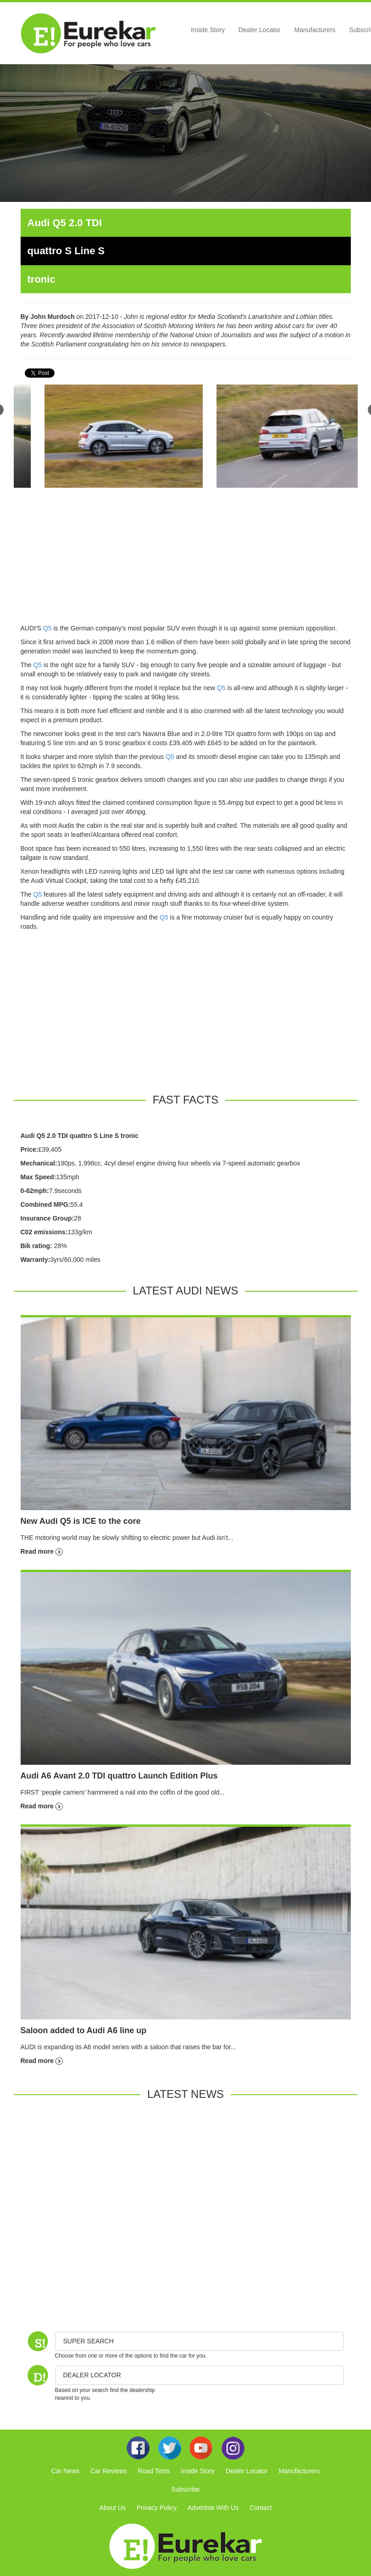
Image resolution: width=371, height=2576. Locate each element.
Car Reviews (108, 2471)
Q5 (47, 628)
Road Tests (154, 2471)
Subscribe (185, 2489)
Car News (65, 2471)
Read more (42, 1551)
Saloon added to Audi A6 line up (84, 2030)
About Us (113, 2507)
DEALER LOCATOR (92, 2375)
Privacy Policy (157, 2507)
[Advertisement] (186, 559)
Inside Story (208, 29)
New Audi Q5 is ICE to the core (81, 1521)
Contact (260, 2507)
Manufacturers (314, 29)
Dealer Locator (259, 29)
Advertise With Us (213, 2507)
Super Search (88, 2341)
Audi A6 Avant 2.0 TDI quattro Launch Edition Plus (119, 1775)
